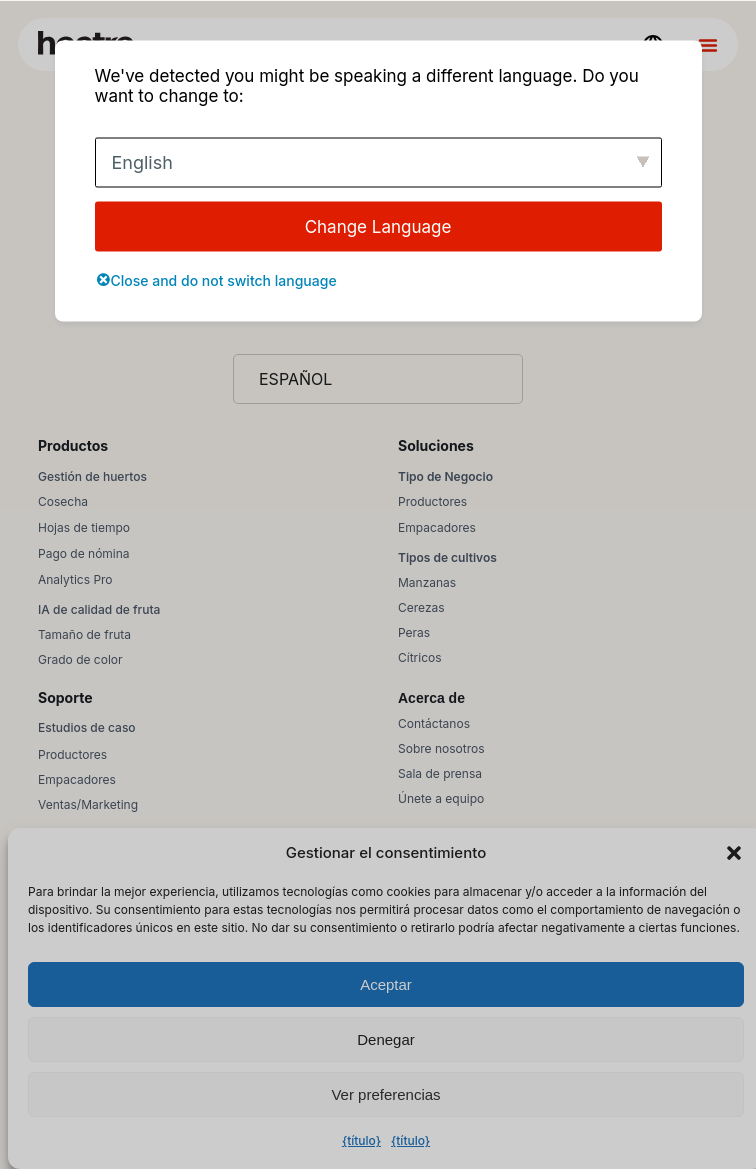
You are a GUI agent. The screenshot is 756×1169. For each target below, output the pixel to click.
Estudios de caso (87, 727)
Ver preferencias (385, 1094)
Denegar (386, 1039)
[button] (734, 853)
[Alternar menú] (708, 45)
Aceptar (386, 984)
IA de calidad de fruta (99, 609)
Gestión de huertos (92, 476)
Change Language (378, 226)
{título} (361, 1140)
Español (295, 379)
